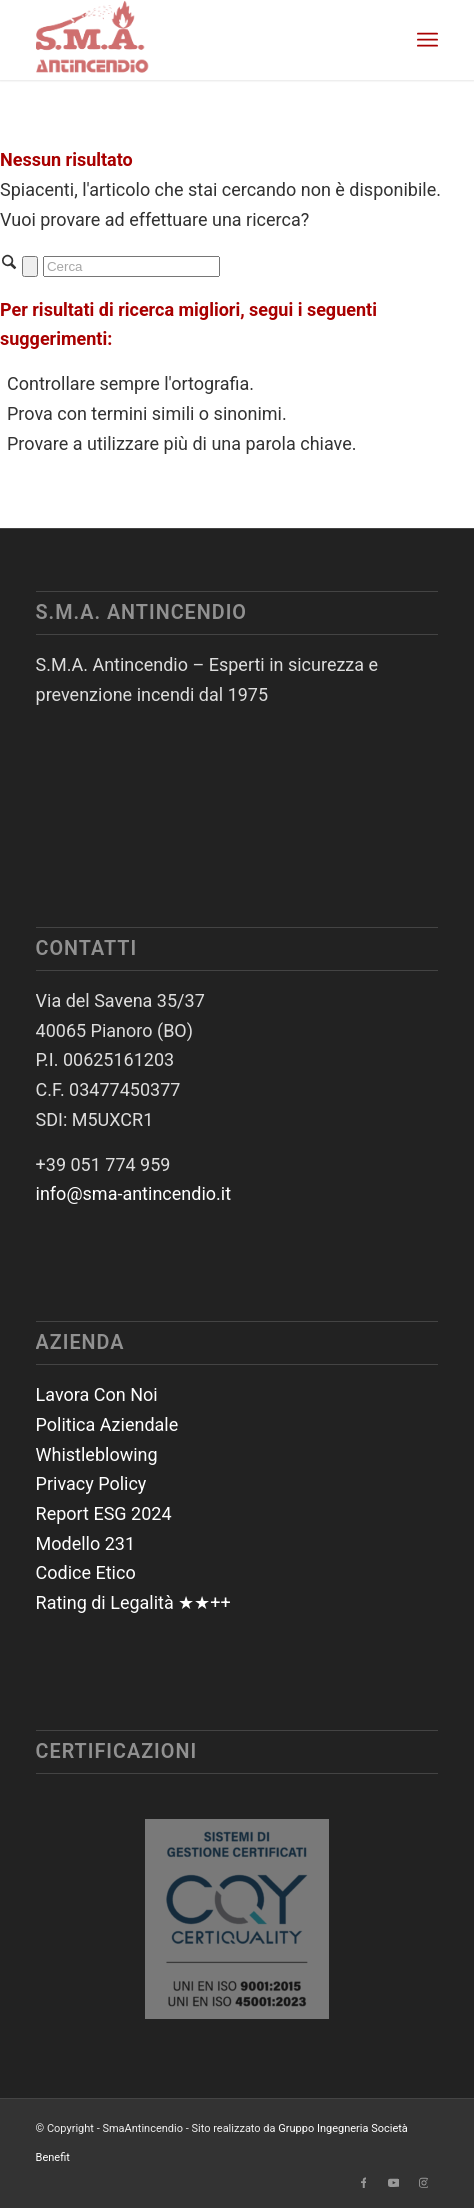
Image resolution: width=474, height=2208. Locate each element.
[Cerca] (131, 266)
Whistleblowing (97, 1454)
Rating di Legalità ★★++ (133, 1602)
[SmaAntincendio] (197, 40)
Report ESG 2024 (104, 1513)
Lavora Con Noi (97, 1394)
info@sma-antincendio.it (134, 1193)
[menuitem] (427, 40)
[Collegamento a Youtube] (393, 2183)
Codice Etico (86, 1572)
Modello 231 (86, 1543)
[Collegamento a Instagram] (423, 2183)
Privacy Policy (91, 1483)
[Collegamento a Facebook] (363, 2183)
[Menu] (427, 40)
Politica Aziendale (107, 1424)
